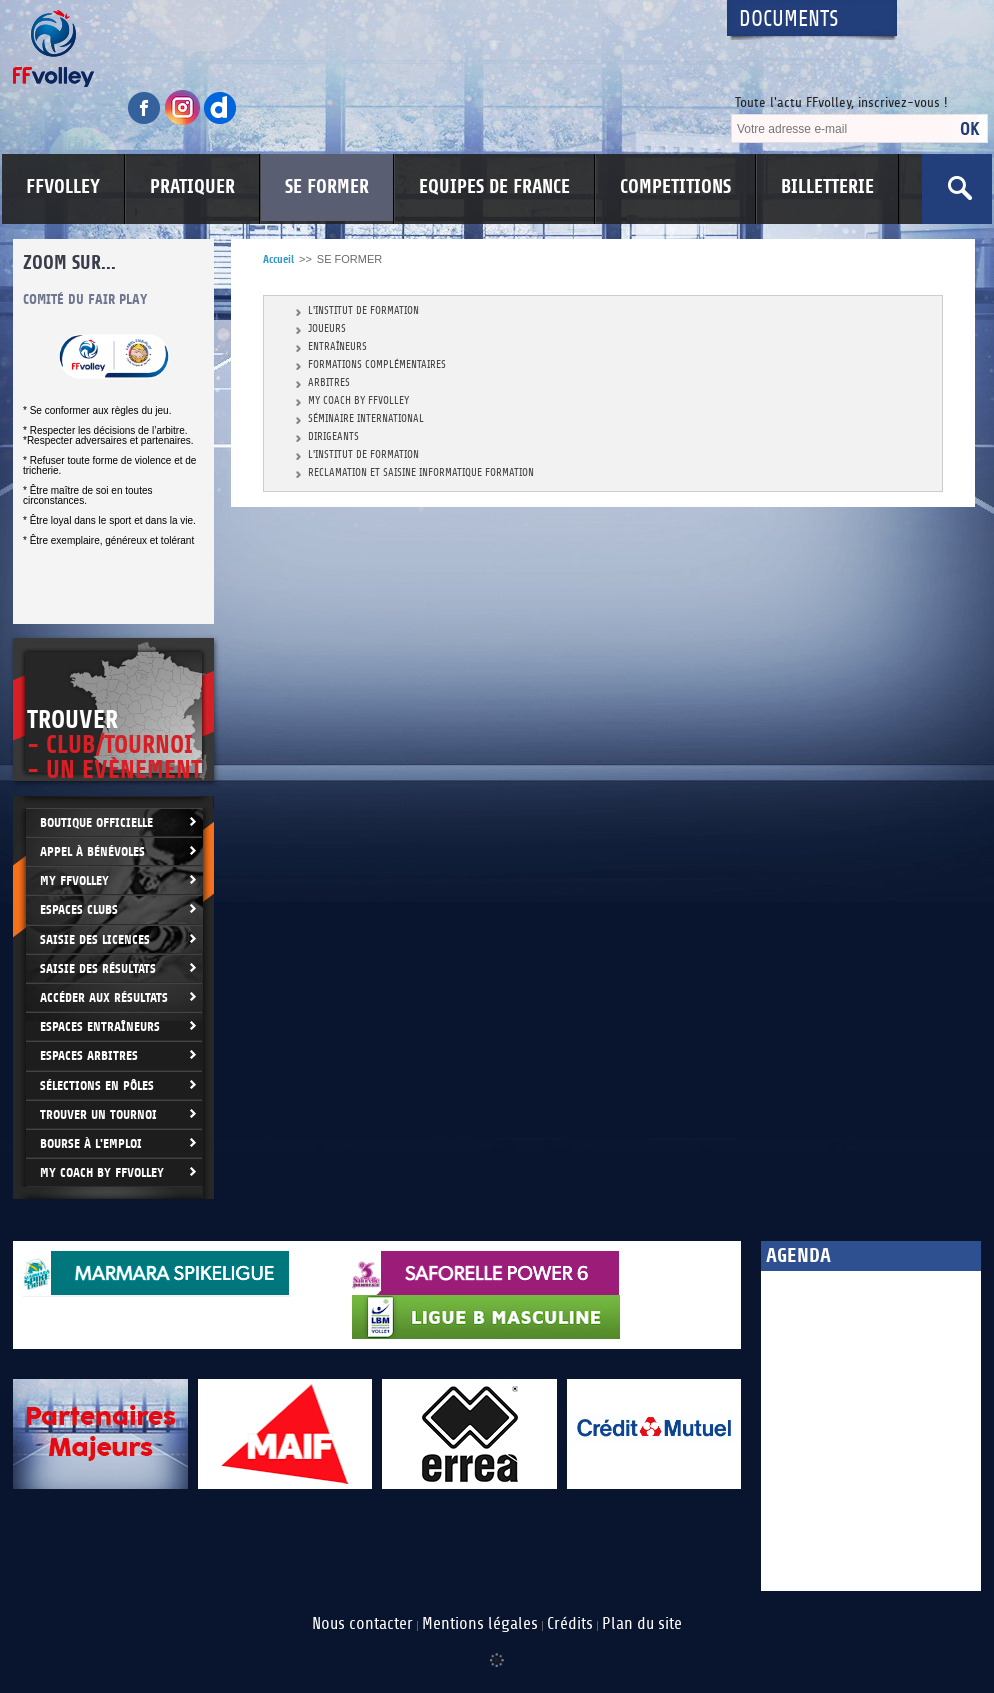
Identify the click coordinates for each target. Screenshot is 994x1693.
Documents (789, 19)
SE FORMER (327, 187)
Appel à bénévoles (92, 851)
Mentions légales (480, 1624)
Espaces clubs (79, 909)
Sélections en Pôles (97, 1085)
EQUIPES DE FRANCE (494, 187)
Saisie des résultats (98, 968)
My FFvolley (74, 880)
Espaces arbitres (89, 1055)
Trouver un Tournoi (98, 1114)
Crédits (570, 1624)
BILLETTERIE (827, 187)
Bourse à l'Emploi (91, 1143)
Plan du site (642, 1624)
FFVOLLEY (63, 187)
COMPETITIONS (675, 187)
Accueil (278, 259)
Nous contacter (362, 1624)
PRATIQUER (192, 187)
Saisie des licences (95, 939)
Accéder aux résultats (104, 997)
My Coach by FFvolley (102, 1172)
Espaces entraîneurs (100, 1026)
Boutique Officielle (96, 822)
